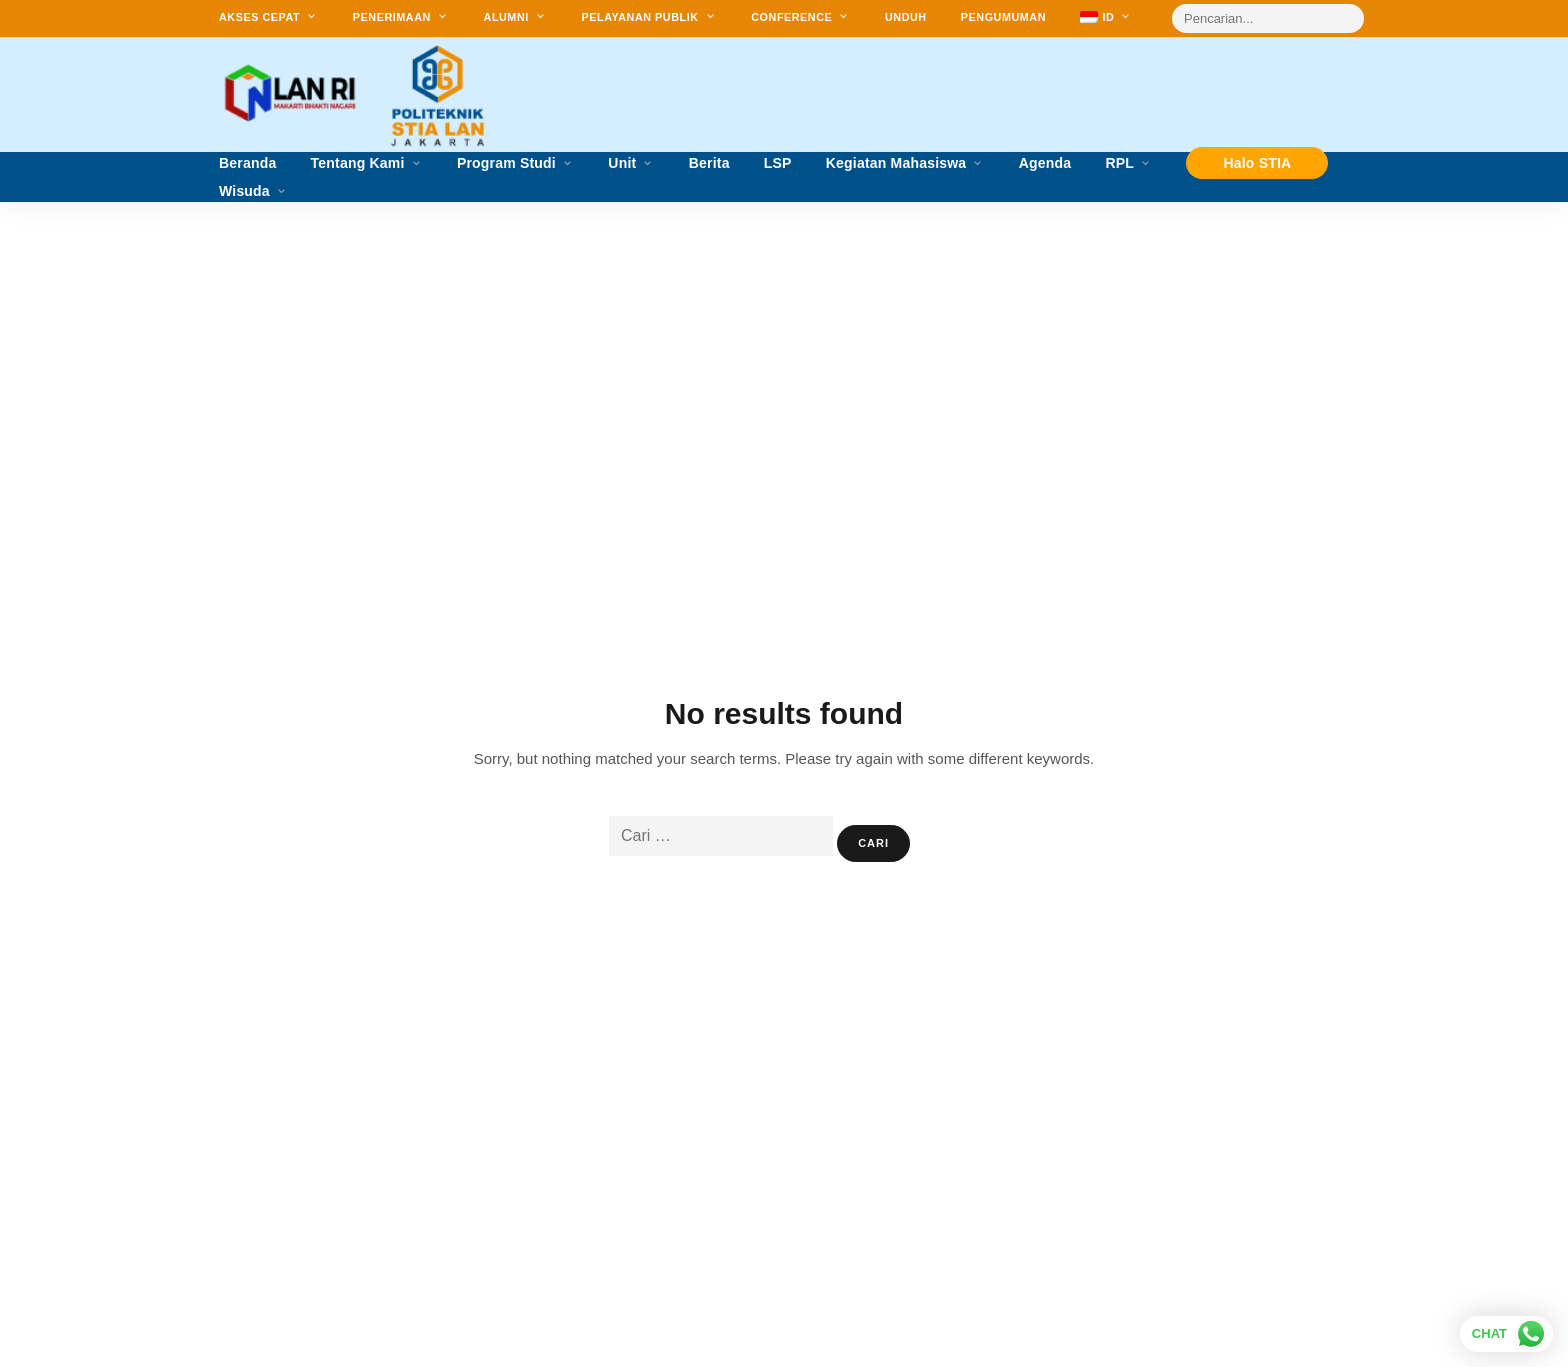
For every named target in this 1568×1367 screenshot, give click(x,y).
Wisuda (244, 191)
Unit (622, 163)
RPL (1119, 163)
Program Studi (506, 163)
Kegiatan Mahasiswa (896, 163)
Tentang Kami (358, 163)
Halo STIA (1257, 163)
